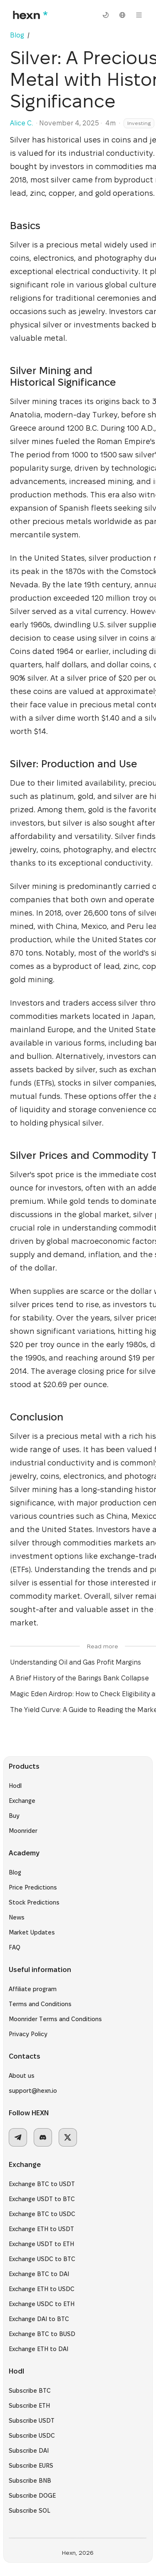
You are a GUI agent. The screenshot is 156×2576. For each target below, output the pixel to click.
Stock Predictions (39, 1907)
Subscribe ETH (34, 2410)
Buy (19, 1820)
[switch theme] (105, 15)
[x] (73, 2142)
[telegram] (23, 2142)
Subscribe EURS (36, 2470)
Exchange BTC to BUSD (47, 2339)
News (22, 1922)
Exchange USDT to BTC (47, 2204)
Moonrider (28, 1835)
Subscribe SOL (34, 2515)
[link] (34, 35)
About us (27, 2080)
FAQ (19, 1952)
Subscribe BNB (35, 2485)
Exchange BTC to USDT (47, 2189)
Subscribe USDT (36, 2425)
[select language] (122, 15)
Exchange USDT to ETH (46, 2249)
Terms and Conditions (45, 2009)
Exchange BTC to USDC (47, 2219)
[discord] (48, 2142)
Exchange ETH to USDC (46, 2294)
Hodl (20, 1790)
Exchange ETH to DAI (43, 2354)
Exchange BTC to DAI (44, 2279)
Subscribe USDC (37, 2440)
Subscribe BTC (35, 2395)
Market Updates (37, 1937)
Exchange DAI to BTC (44, 2324)
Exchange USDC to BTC (47, 2264)
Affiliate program (38, 1994)
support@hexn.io (38, 2095)
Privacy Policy (33, 2039)
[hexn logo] (29, 15)
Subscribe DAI (34, 2455)
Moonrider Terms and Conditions (60, 2024)
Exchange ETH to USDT (46, 2234)
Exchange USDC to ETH (46, 2309)
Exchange (27, 1805)
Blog (20, 1877)
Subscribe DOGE (37, 2500)
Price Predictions (38, 1892)
